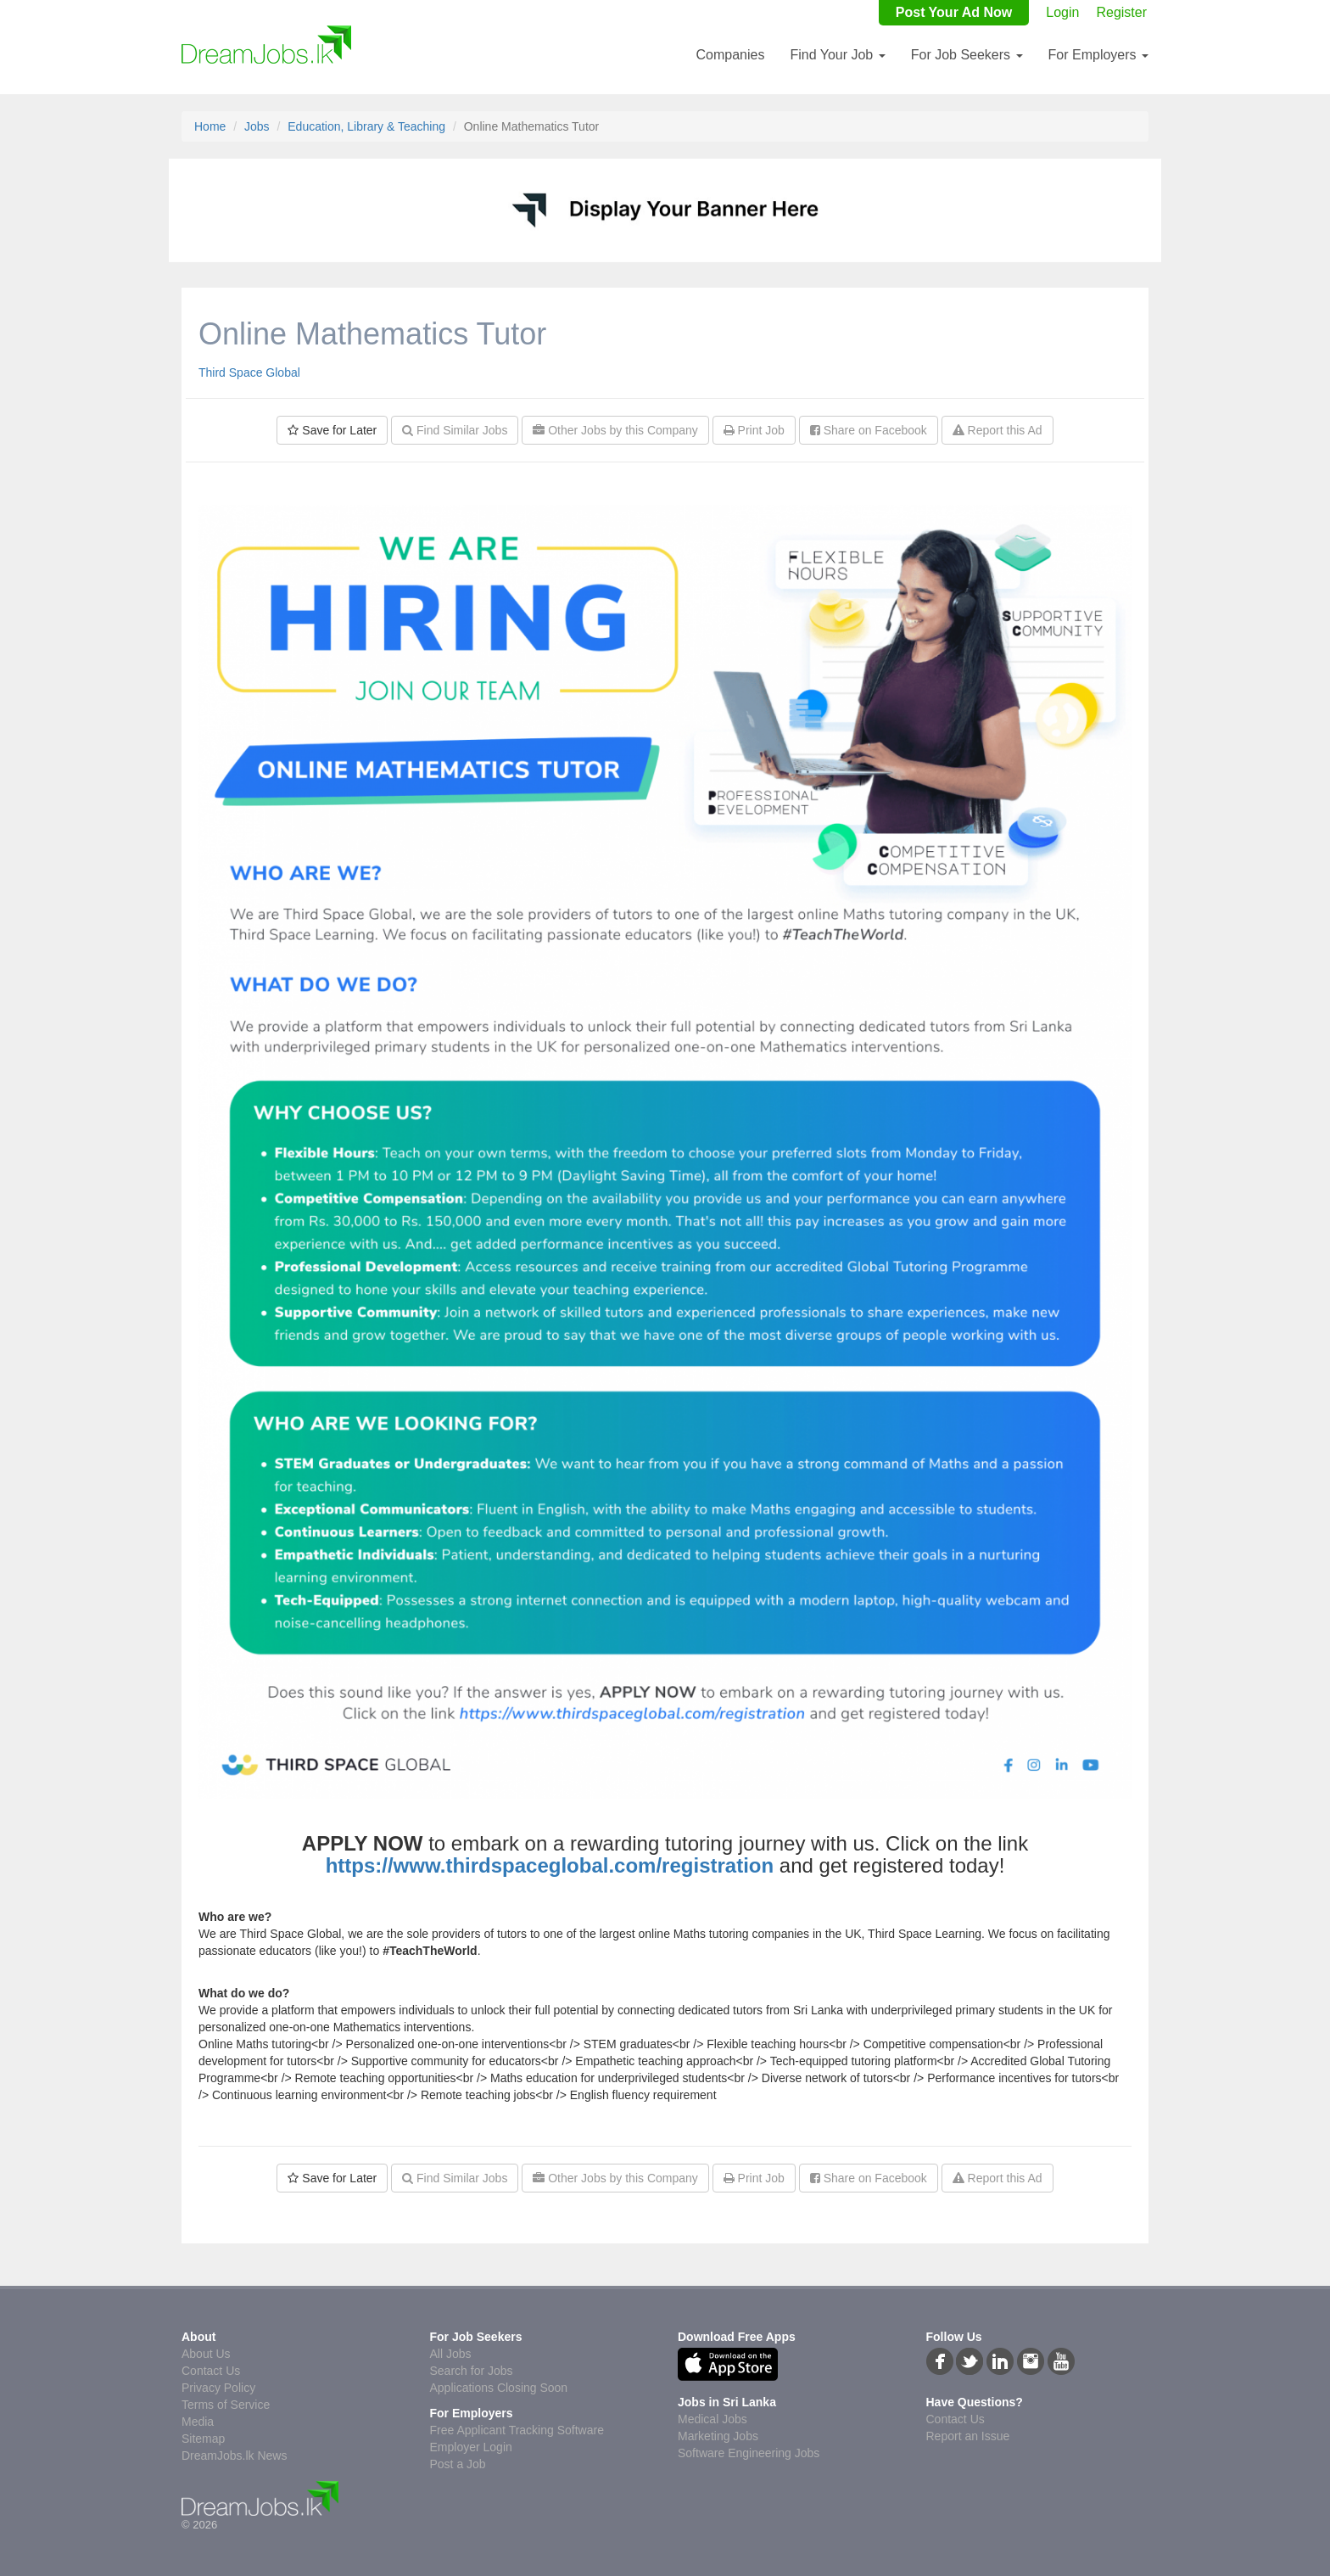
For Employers (1098, 55)
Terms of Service (226, 2404)
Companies (730, 55)
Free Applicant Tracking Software (517, 2430)
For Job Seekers (967, 55)
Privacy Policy (218, 2387)
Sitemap (203, 2438)
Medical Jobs (712, 2419)
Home (210, 126)
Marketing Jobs (718, 2436)
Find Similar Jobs (454, 430)
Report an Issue (968, 2436)
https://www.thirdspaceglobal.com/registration (550, 1865)
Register (1121, 12)
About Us (206, 2353)
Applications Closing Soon (499, 2387)
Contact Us (211, 2370)
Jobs (257, 126)
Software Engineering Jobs (748, 2453)
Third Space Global (249, 372)
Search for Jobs (471, 2370)
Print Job (754, 430)
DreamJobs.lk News (234, 2455)
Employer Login (471, 2447)
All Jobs (451, 2353)
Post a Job (458, 2464)
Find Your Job (837, 55)
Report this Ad (997, 430)
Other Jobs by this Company (615, 430)
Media (198, 2421)
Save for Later (332, 430)
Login (1062, 12)
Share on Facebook (868, 430)
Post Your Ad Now (954, 12)
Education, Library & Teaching (366, 126)
